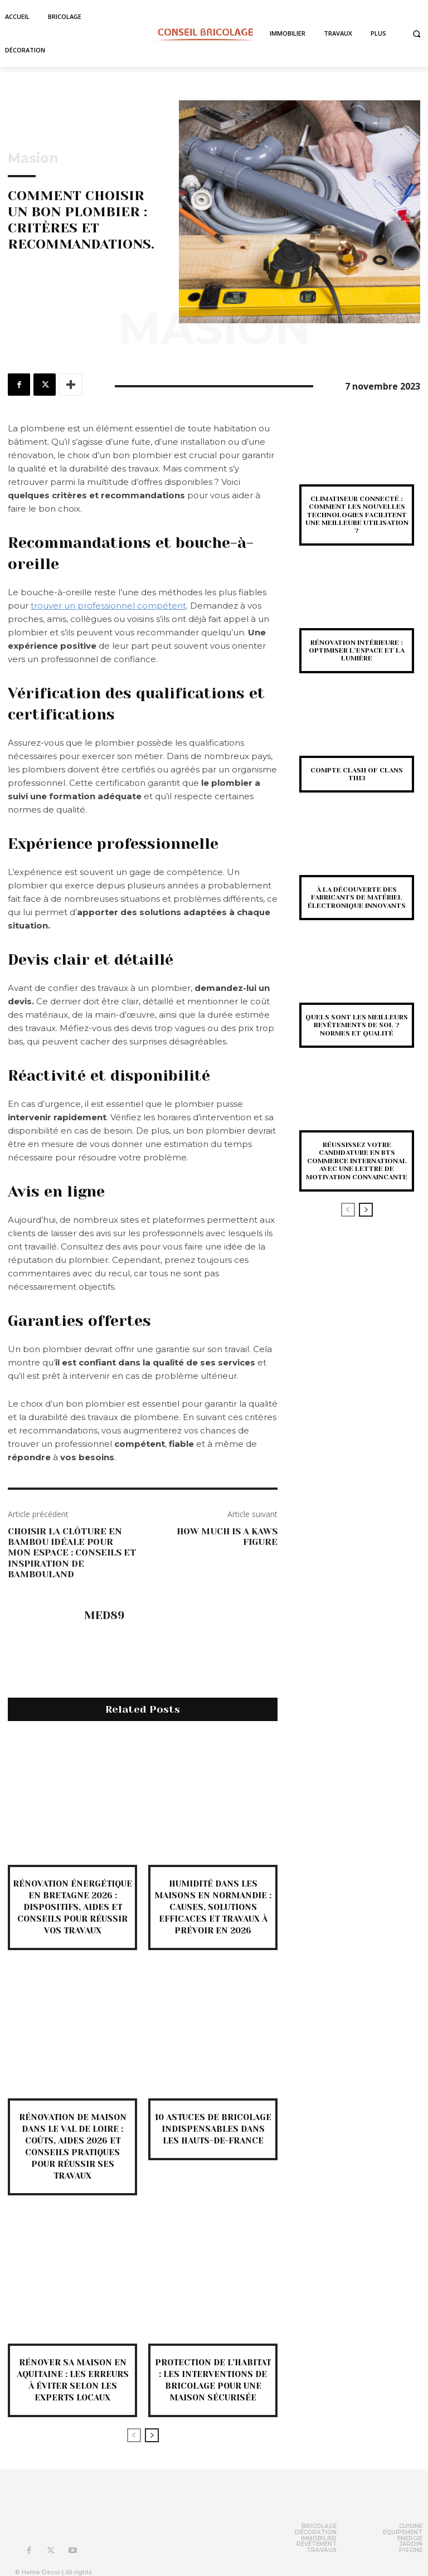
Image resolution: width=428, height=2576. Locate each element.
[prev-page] (134, 2435)
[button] (416, 33)
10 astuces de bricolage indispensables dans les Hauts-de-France (213, 2129)
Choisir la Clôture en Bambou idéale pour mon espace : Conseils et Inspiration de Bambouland (72, 1552)
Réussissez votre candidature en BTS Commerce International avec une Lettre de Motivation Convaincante (356, 1161)
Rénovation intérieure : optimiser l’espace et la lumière (357, 651)
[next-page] (152, 2435)
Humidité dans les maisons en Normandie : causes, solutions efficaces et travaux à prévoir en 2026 (212, 1907)
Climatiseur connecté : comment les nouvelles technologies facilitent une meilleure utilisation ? (356, 515)
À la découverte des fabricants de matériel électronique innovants (357, 898)
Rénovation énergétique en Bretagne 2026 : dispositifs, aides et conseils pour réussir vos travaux (72, 1907)
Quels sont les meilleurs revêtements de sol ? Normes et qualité (356, 1025)
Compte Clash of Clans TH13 (356, 774)
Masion (33, 158)
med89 (104, 1615)
